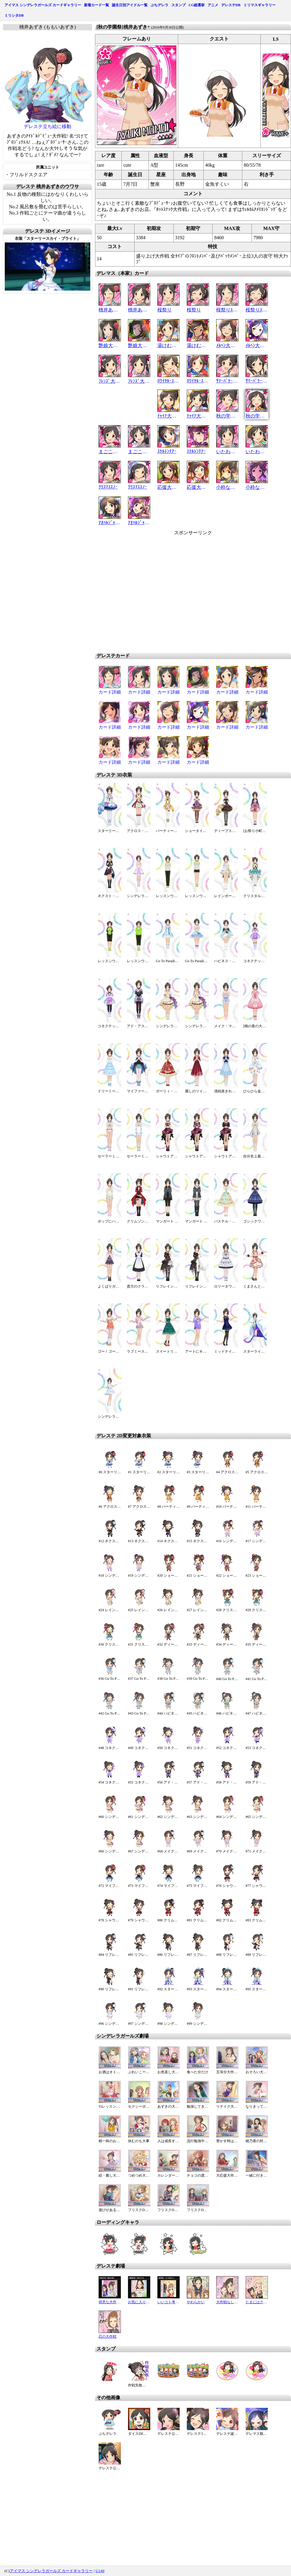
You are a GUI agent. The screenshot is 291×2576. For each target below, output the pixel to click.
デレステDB (231, 5)
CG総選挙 (197, 5)
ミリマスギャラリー (259, 5)
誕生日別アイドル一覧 (130, 5)
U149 (100, 2571)
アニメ (213, 5)
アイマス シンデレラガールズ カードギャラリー (42, 5)
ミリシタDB (14, 15)
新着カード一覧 (96, 5)
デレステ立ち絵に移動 (47, 126)
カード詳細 (110, 692)
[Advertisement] (181, 591)
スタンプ (178, 5)
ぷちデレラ (159, 5)
